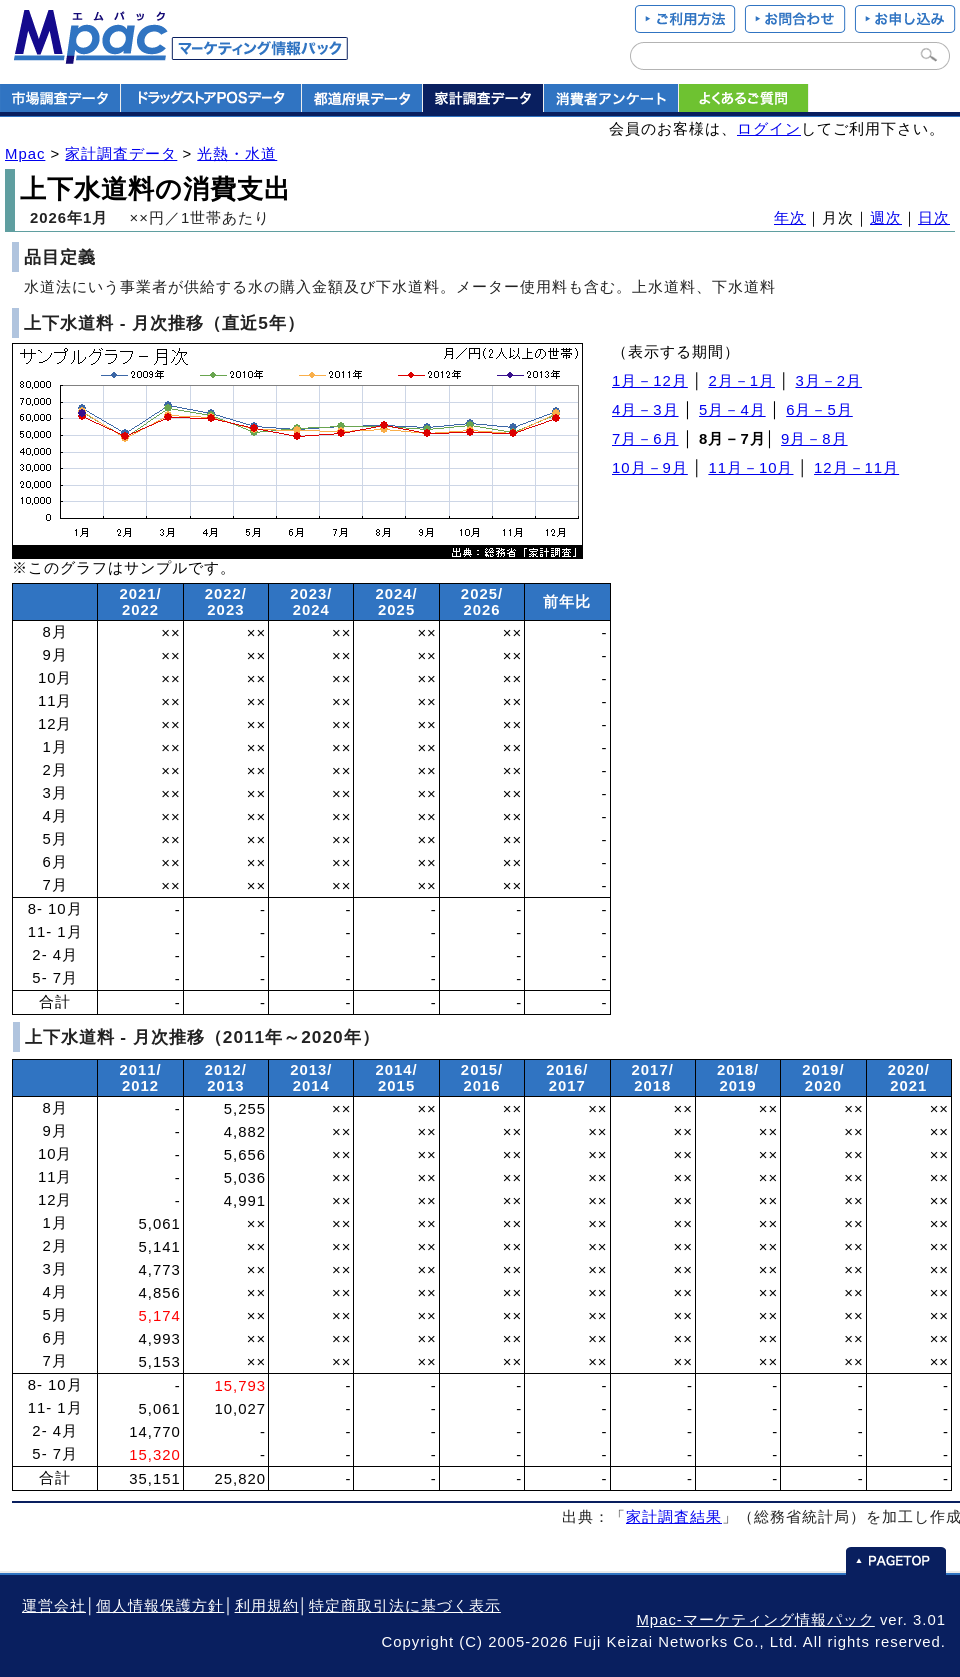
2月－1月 (741, 381)
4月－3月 (645, 410)
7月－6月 (645, 439)
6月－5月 (819, 410)
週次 (886, 218)
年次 (790, 218)
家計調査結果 (674, 1517)
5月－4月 (732, 410)
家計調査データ (121, 154)
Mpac (25, 154)
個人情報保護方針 (160, 1606)
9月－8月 (814, 439)
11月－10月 (750, 468)
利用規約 (267, 1606)
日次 (934, 218)
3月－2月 (829, 381)
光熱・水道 (237, 154)
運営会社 (54, 1606)
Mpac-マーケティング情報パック (755, 1620)
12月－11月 (856, 468)
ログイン (769, 129)
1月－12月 (650, 381)
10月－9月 (650, 468)
